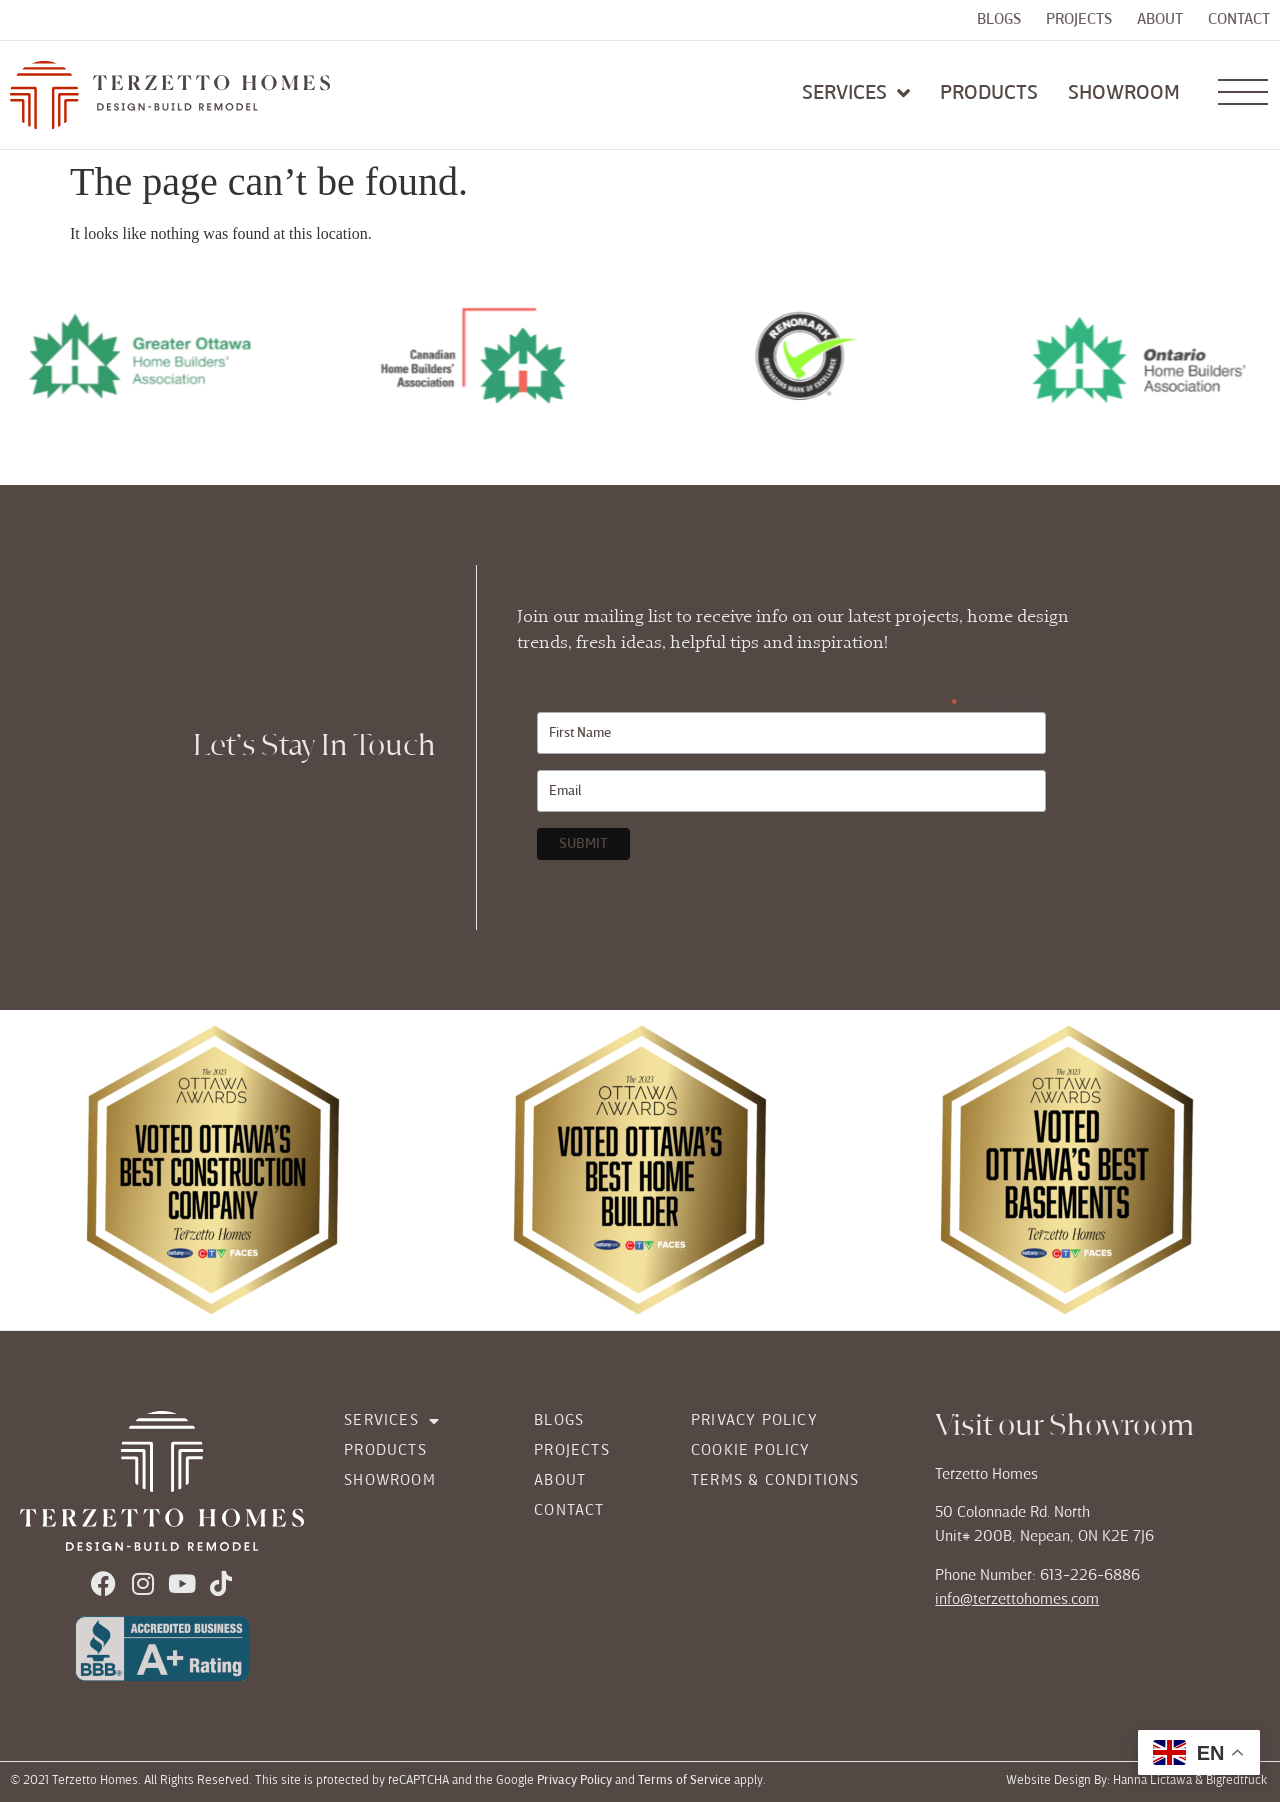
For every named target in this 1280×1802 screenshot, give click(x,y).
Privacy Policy (754, 1421)
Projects (1079, 20)
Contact (1239, 20)
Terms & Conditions (775, 1481)
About (1160, 20)
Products (385, 1451)
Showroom (390, 1481)
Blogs (999, 20)
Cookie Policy (751, 1451)
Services (392, 1421)
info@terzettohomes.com (1017, 1600)
